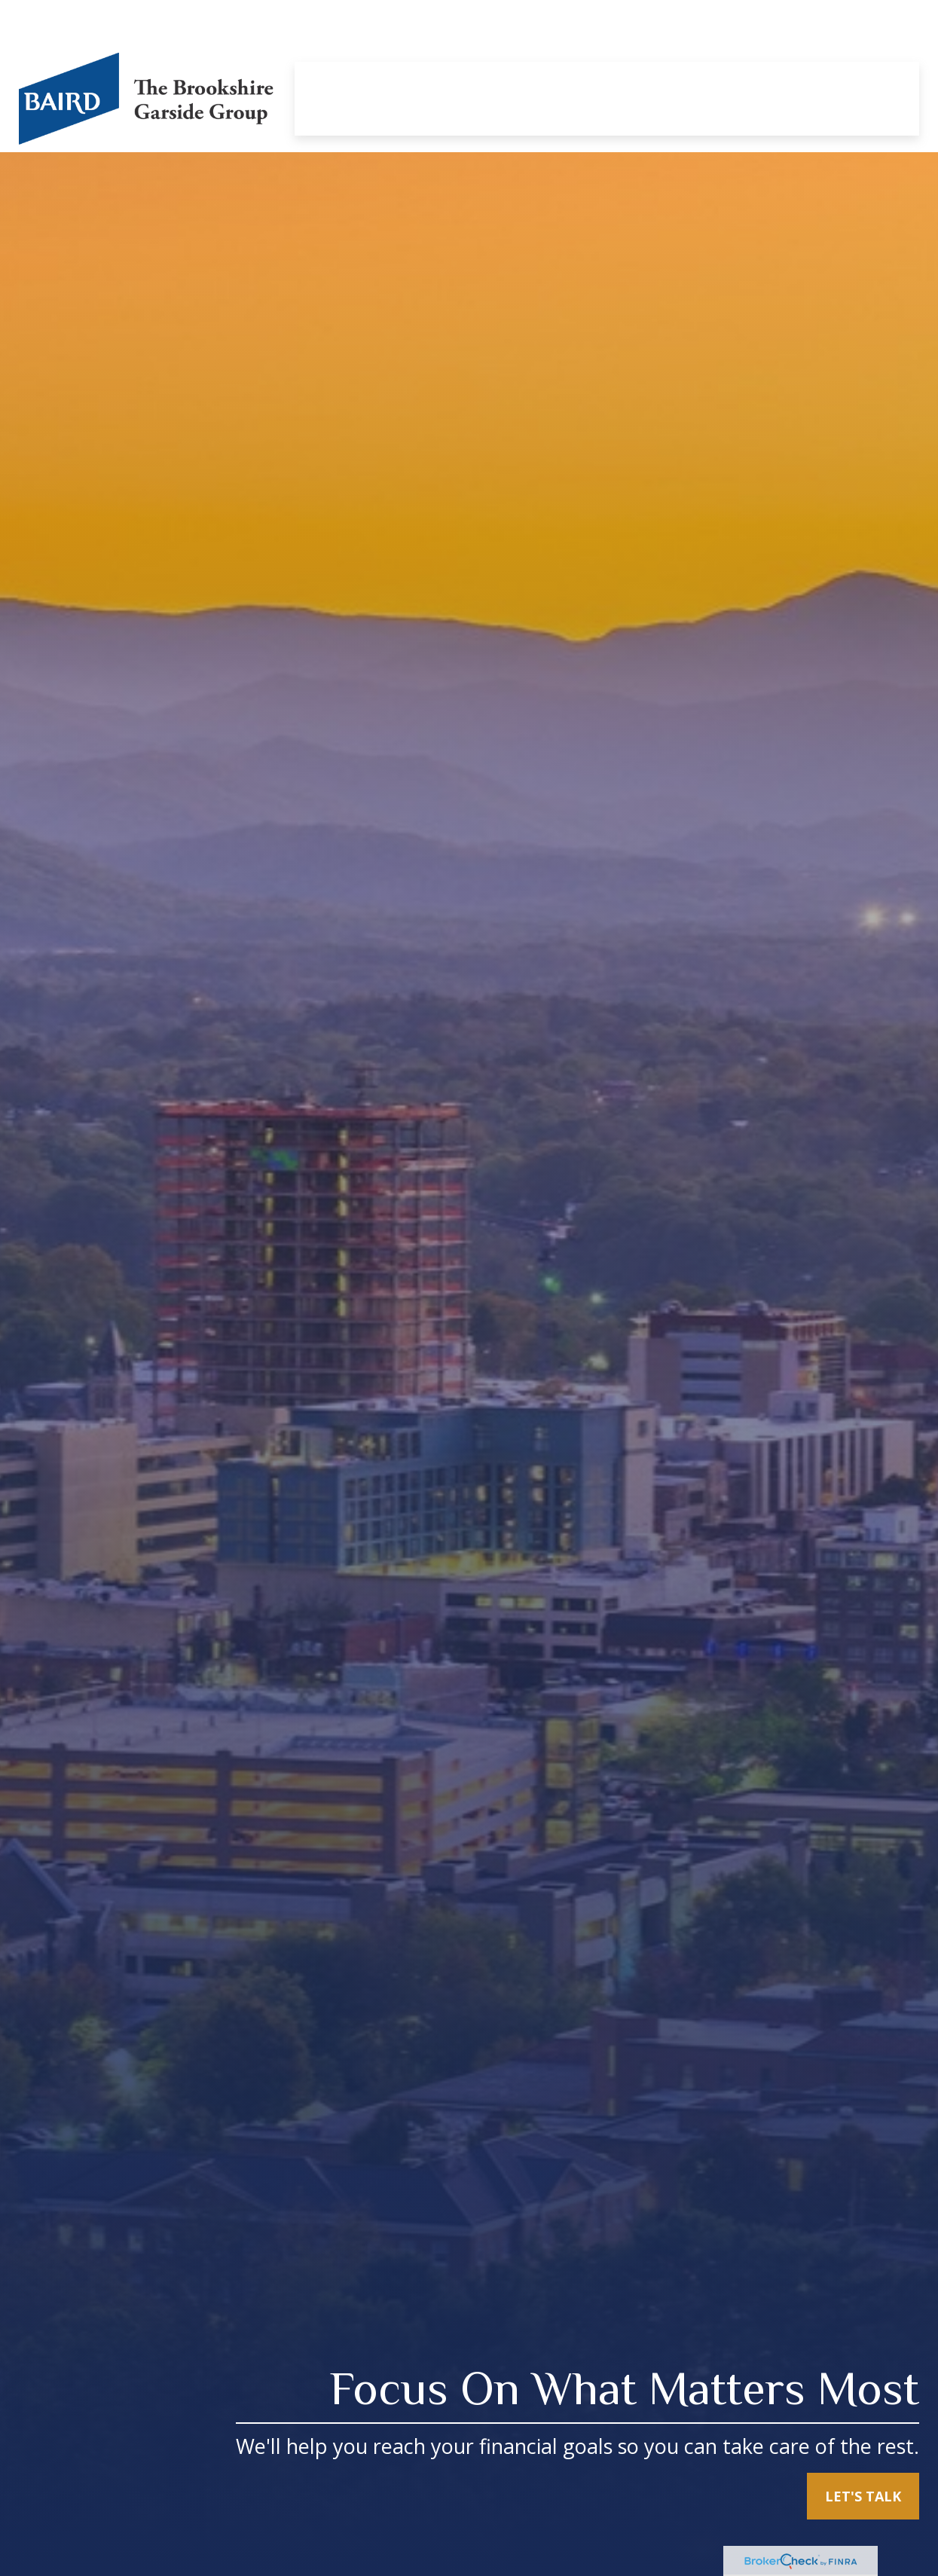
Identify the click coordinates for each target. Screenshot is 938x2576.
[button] (344, 36)
